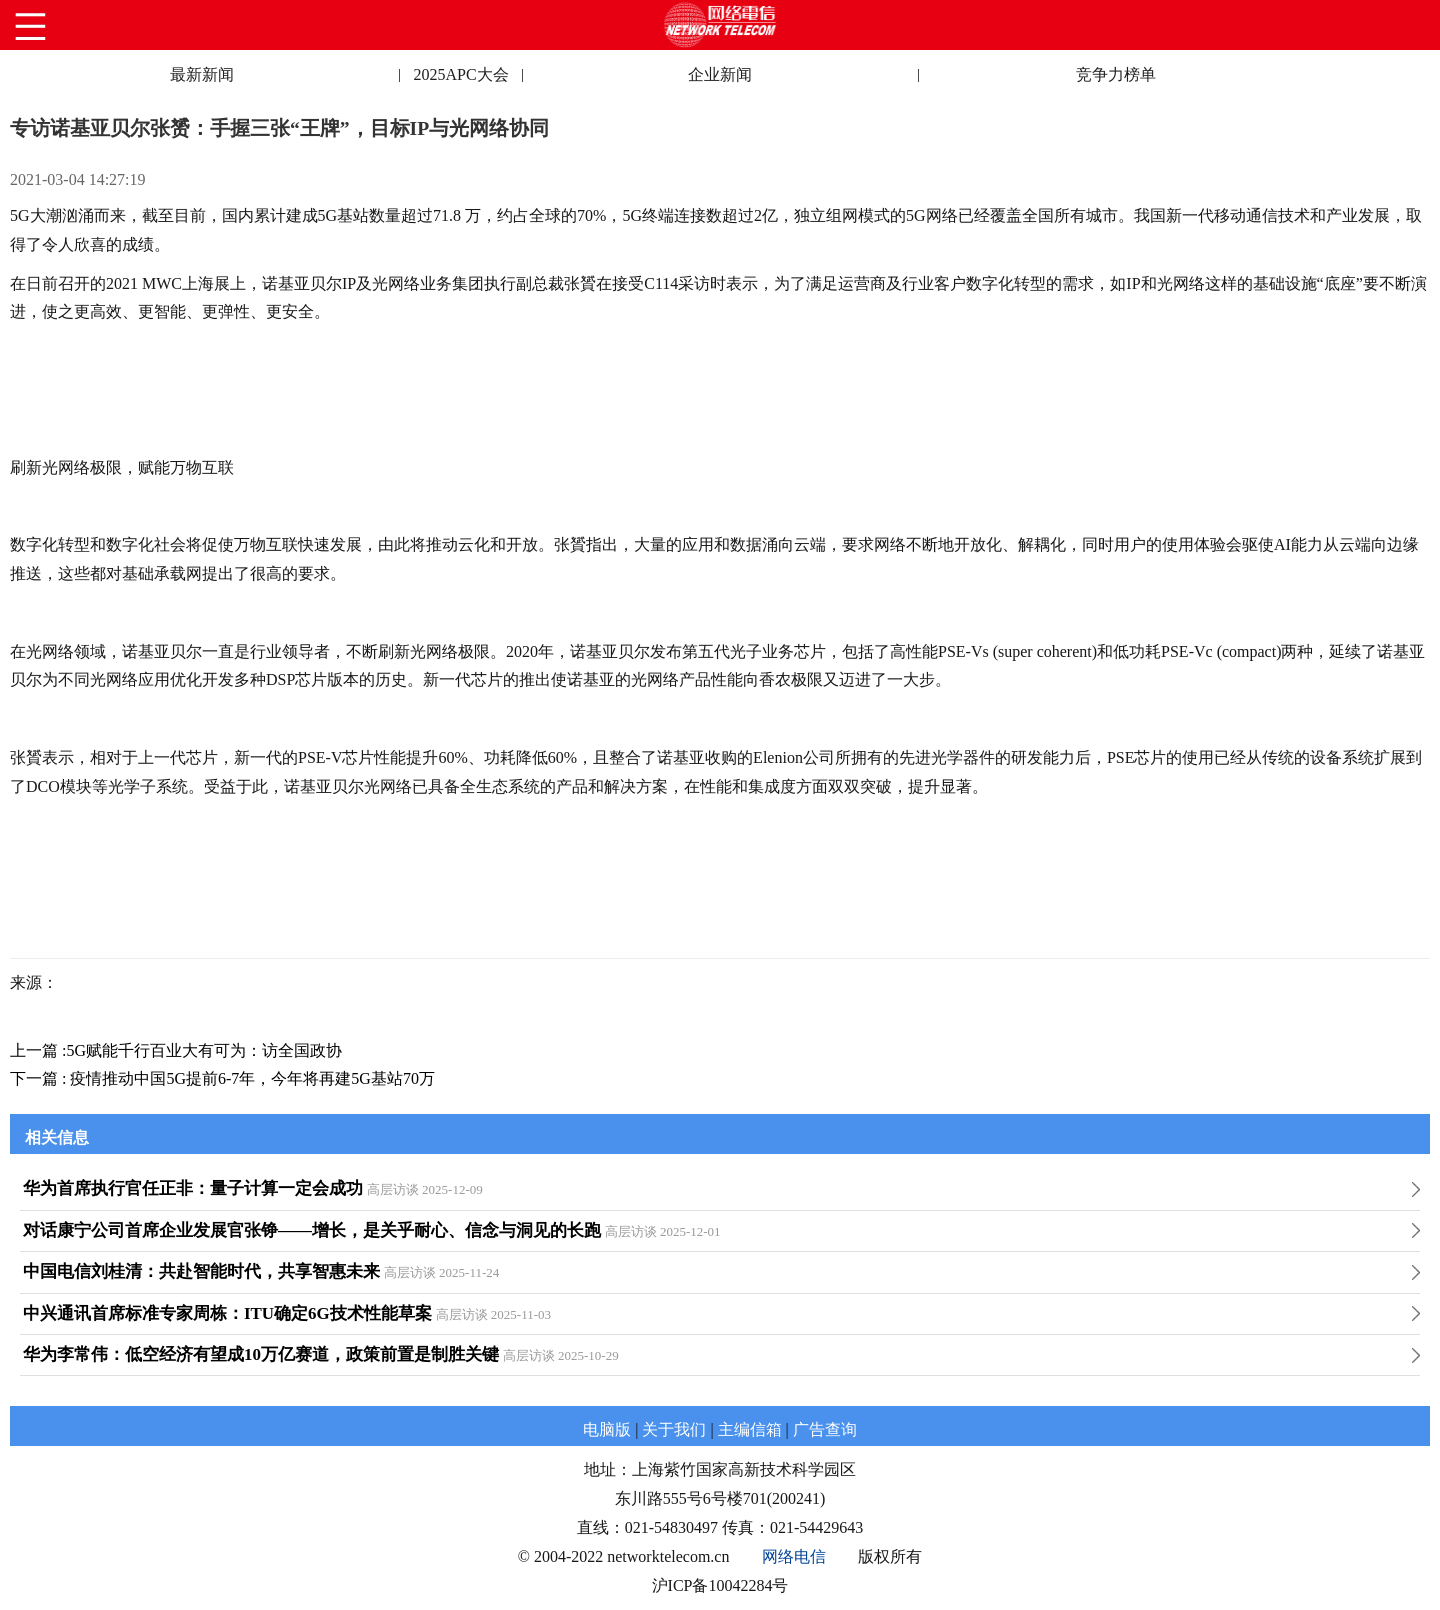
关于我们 (674, 1429)
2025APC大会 (460, 74)
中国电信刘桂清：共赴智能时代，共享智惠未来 (201, 1271)
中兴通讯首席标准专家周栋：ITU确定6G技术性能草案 (227, 1313)
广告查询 (825, 1429)
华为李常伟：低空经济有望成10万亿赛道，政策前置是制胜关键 (261, 1354)
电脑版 (607, 1429)
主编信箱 (750, 1429)
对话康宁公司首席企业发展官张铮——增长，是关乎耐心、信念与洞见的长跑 (312, 1230)
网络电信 (794, 1556)
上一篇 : (38, 1050)
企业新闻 (720, 74)
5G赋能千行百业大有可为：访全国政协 (204, 1050)
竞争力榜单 (1116, 74)
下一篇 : (40, 1078)
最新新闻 (202, 74)
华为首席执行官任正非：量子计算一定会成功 (193, 1188)
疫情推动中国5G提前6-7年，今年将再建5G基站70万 (252, 1078)
